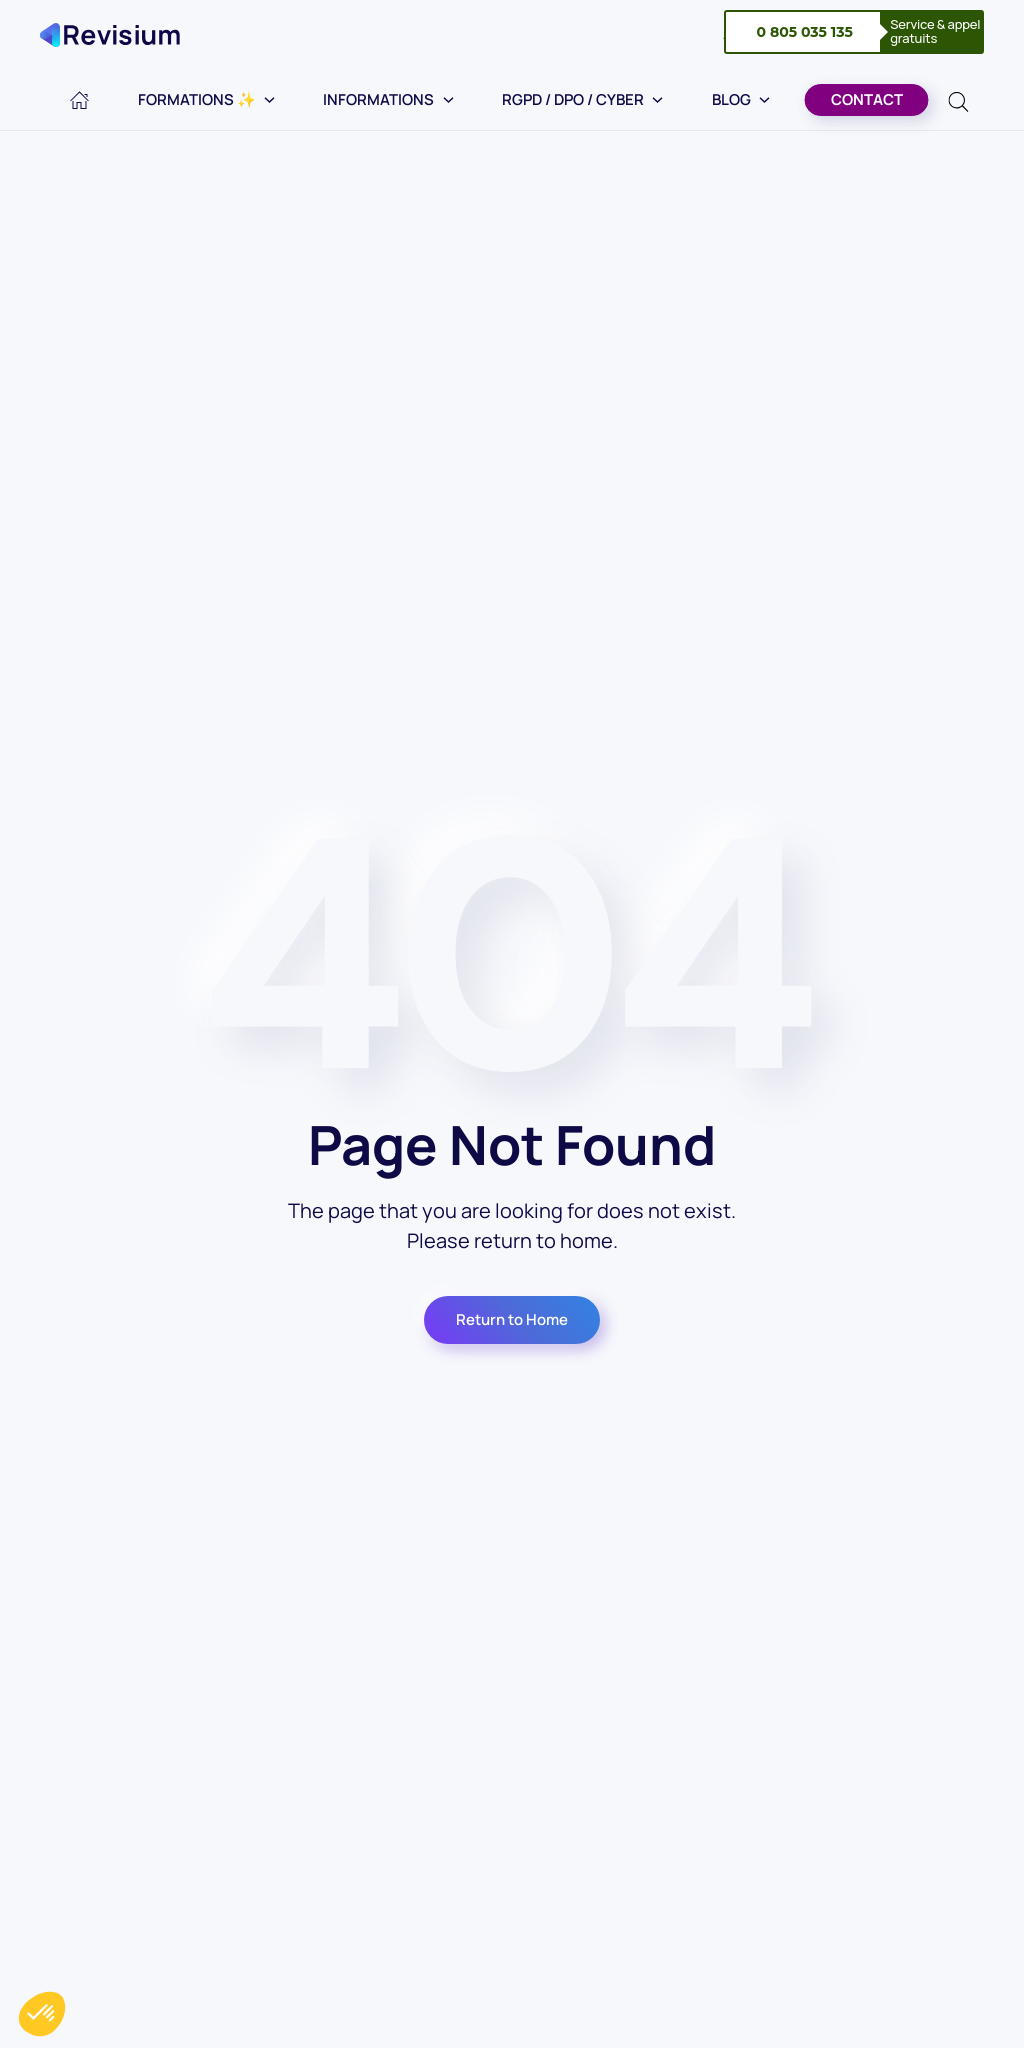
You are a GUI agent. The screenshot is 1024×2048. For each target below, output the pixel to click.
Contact (867, 99)
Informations (388, 99)
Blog (741, 99)
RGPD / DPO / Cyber (583, 99)
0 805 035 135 (804, 32)
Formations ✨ (207, 99)
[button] (42, 2014)
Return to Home (512, 1319)
